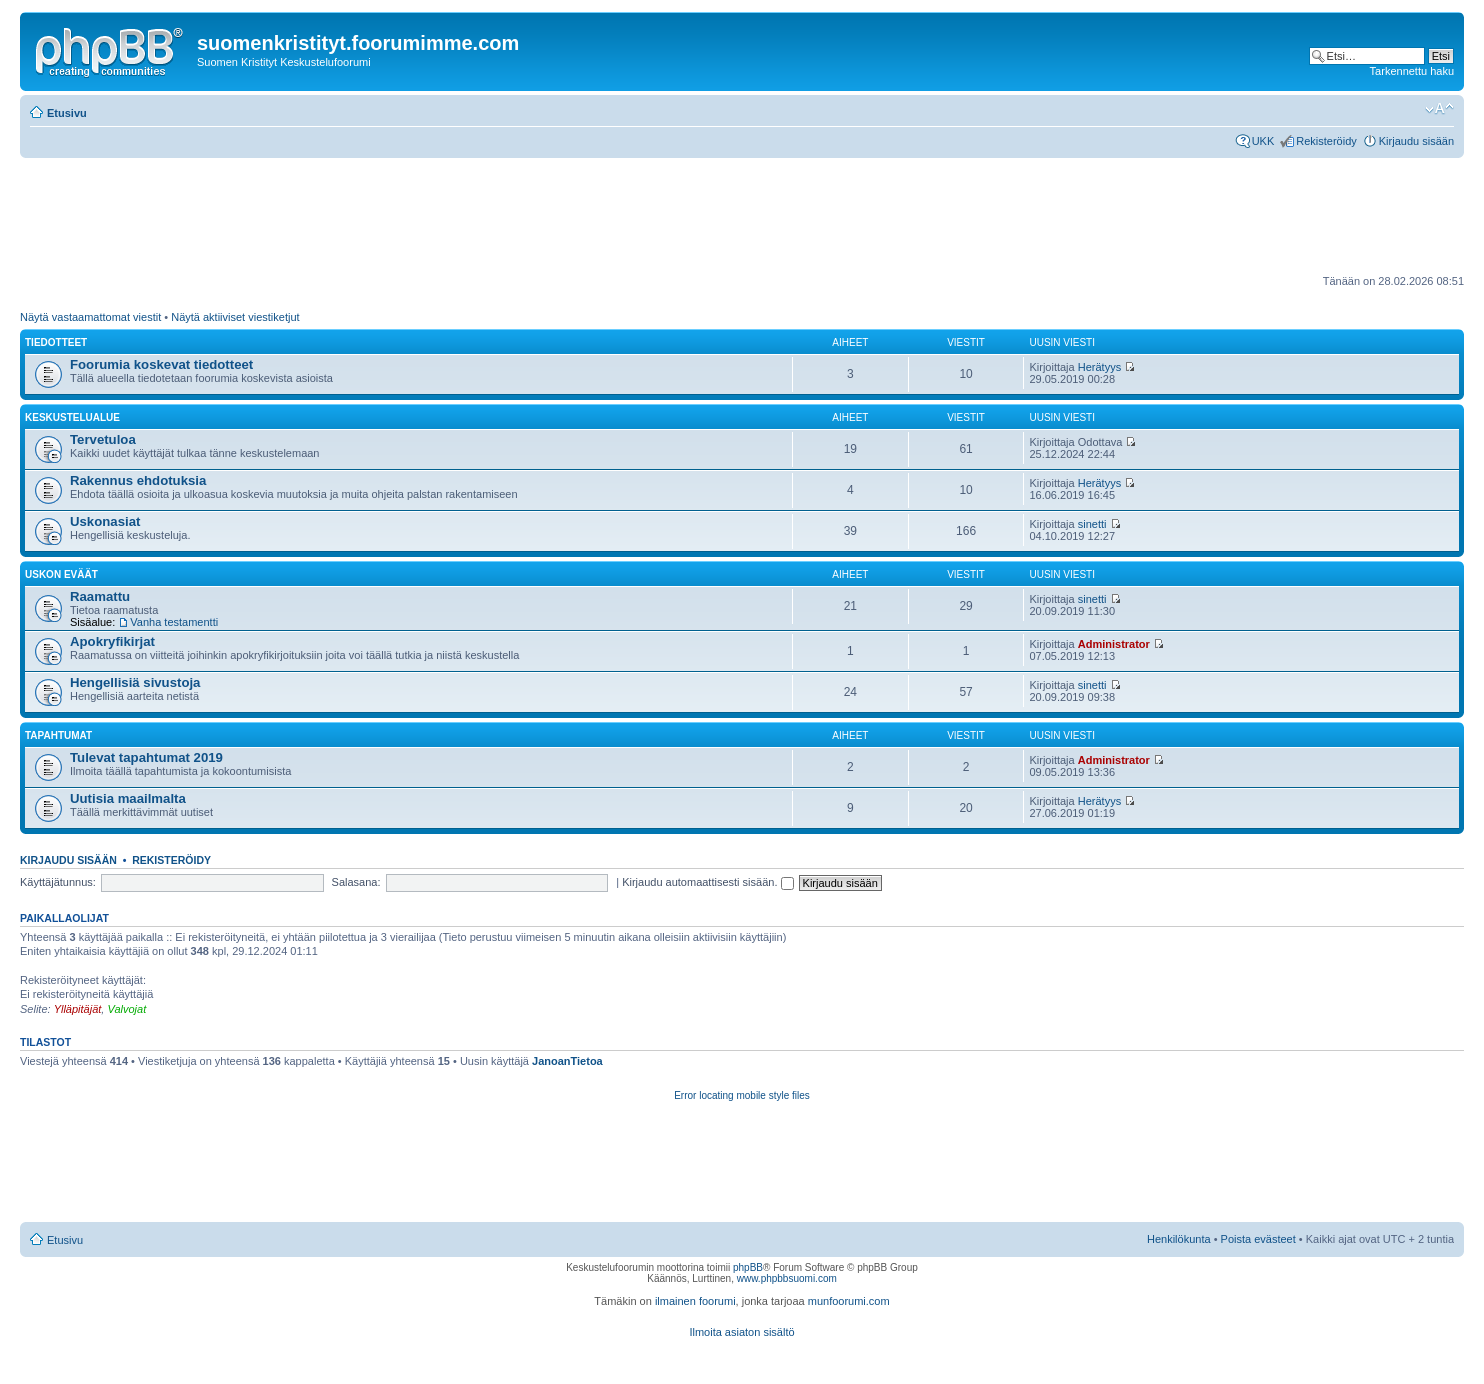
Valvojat (126, 1009)
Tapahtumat (58, 735)
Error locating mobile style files (742, 1095)
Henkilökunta (1179, 1239)
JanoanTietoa (567, 1061)
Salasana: (356, 882)
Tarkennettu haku (1412, 71)
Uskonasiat (105, 521)
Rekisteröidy (1326, 141)
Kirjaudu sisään (1416, 141)
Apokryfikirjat (112, 641)
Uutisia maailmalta (128, 798)
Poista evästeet (1258, 1239)
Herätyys (1099, 367)
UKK (1263, 141)
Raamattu (100, 596)
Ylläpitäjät (78, 1009)
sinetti (1092, 524)
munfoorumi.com (849, 1301)
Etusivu (67, 113)
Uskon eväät (61, 574)
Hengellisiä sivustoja (135, 682)
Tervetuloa (103, 439)
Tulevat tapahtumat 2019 (146, 757)
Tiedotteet (56, 342)
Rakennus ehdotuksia (138, 480)
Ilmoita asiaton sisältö (741, 1332)
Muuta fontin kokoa (1439, 109)
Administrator (1114, 644)
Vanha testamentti (174, 622)
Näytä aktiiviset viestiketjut (235, 317)
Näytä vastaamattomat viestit (90, 317)
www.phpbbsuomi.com (787, 1278)
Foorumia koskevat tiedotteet (161, 364)
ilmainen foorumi (695, 1301)
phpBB (748, 1267)
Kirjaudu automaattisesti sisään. (707, 882)
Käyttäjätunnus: (58, 882)
